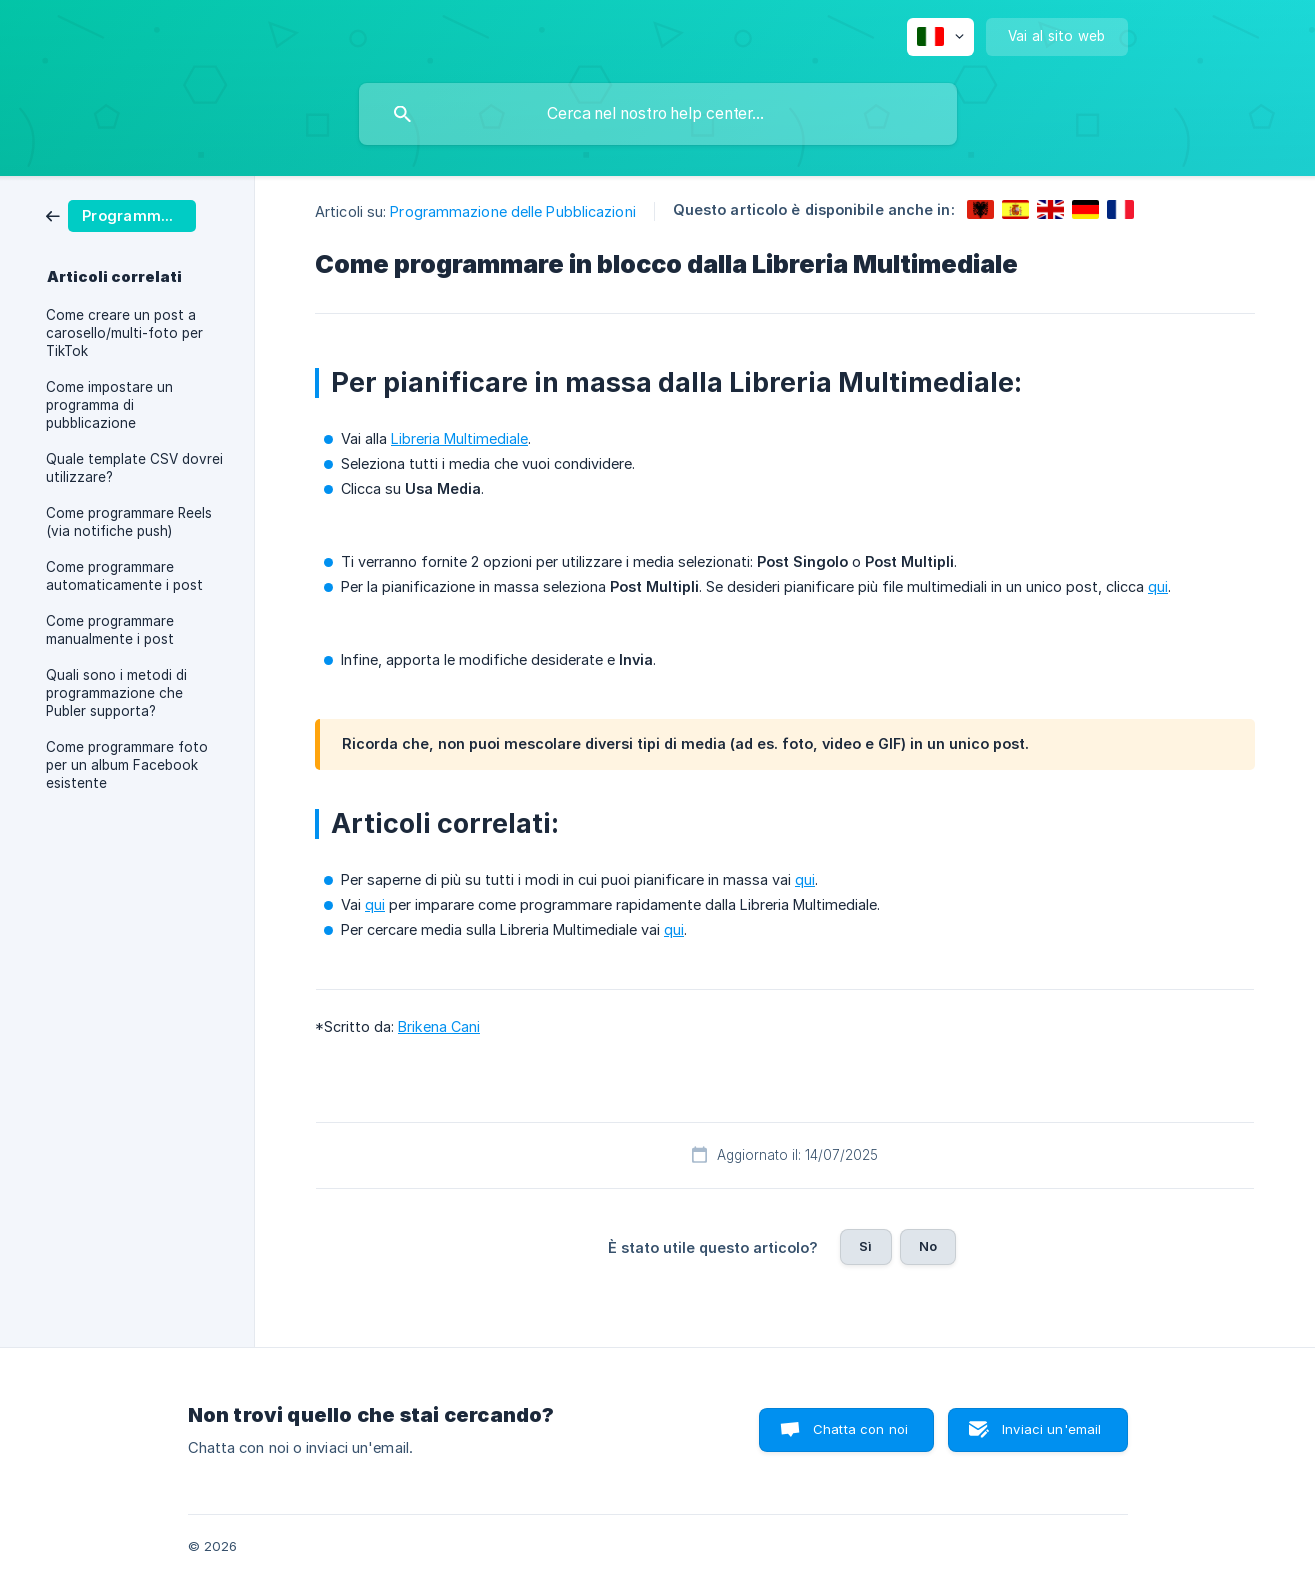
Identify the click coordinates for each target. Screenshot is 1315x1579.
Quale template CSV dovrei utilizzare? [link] (134, 468)
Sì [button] (865, 1246)
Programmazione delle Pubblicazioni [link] (512, 211)
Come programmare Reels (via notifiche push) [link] (129, 522)
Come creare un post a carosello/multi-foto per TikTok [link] (124, 333)
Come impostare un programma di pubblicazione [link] (109, 405)
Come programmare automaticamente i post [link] (124, 576)
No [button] (928, 1246)
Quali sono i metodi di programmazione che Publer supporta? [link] (116, 693)
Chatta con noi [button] (860, 1429)
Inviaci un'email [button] (1051, 1429)
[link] (121, 214)
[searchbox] (658, 114)
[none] (940, 37)
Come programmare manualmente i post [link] (110, 630)
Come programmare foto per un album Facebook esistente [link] (127, 765)
